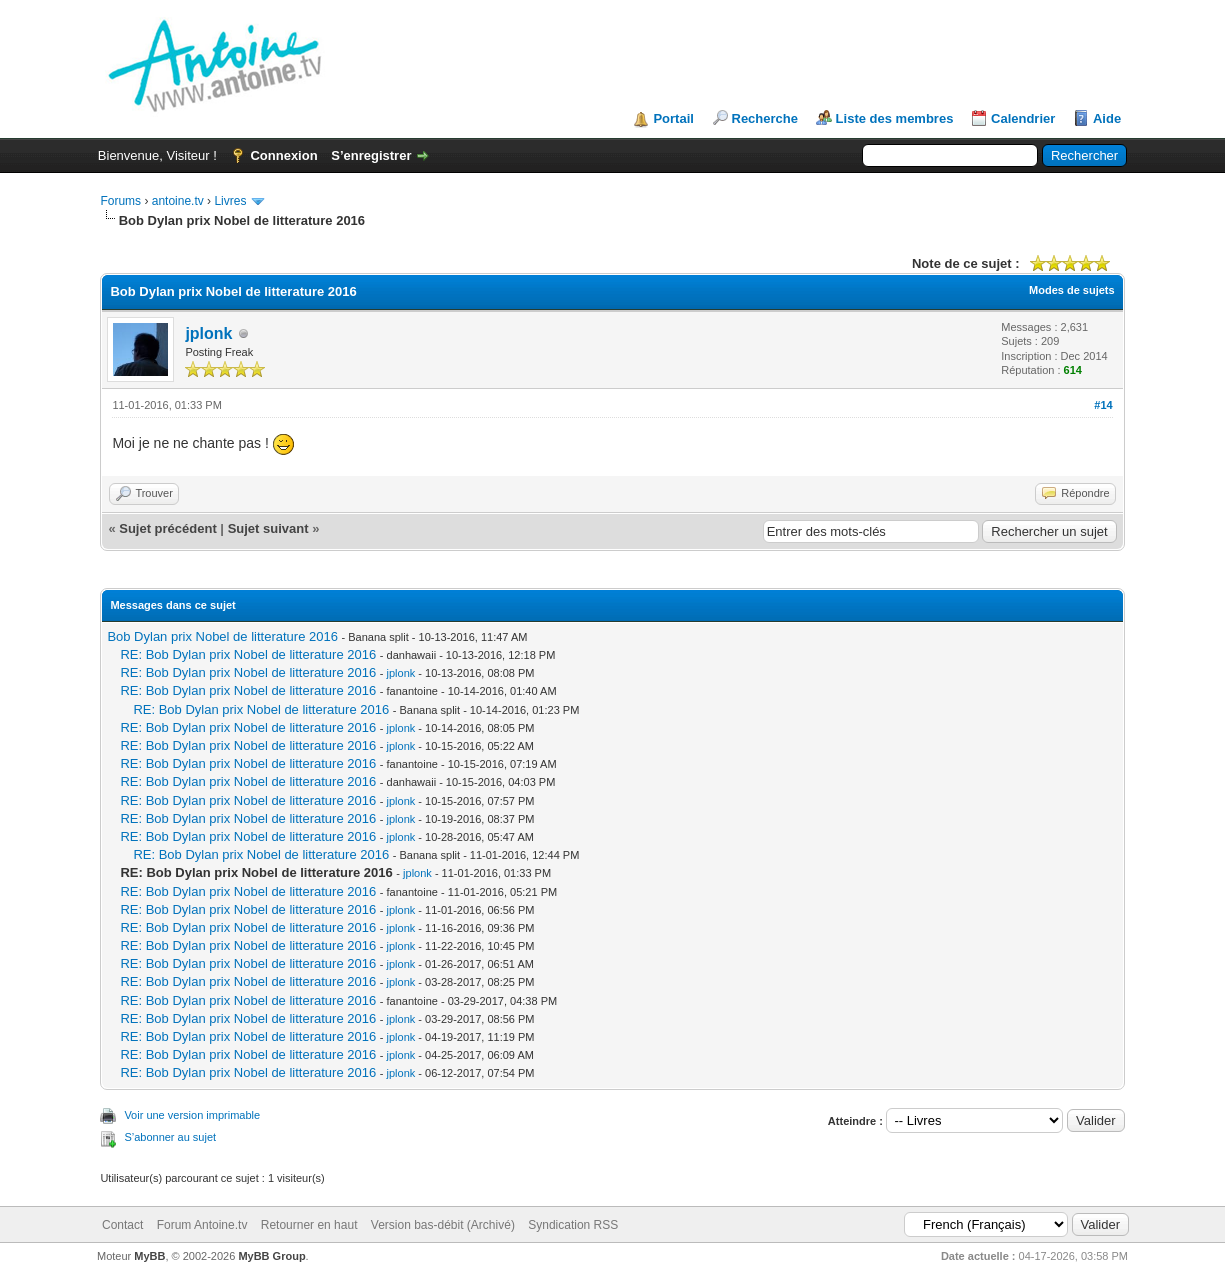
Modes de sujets (1072, 290)
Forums (120, 201)
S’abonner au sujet (170, 1137)
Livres (230, 201)
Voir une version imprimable (192, 1115)
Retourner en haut (309, 1225)
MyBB (149, 1256)
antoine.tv (178, 201)
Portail (673, 118)
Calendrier (1023, 118)
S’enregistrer (371, 155)
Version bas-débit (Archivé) (443, 1225)
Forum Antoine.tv (202, 1225)
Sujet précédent (168, 528)
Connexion (283, 155)
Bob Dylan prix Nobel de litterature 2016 (222, 636)
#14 (1103, 405)
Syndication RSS (573, 1225)
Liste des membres (895, 118)
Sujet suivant (268, 528)
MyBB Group (271, 1256)
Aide (1107, 118)
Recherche (765, 118)
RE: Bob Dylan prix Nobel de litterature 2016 (248, 654)
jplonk (208, 333)
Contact (122, 1225)
